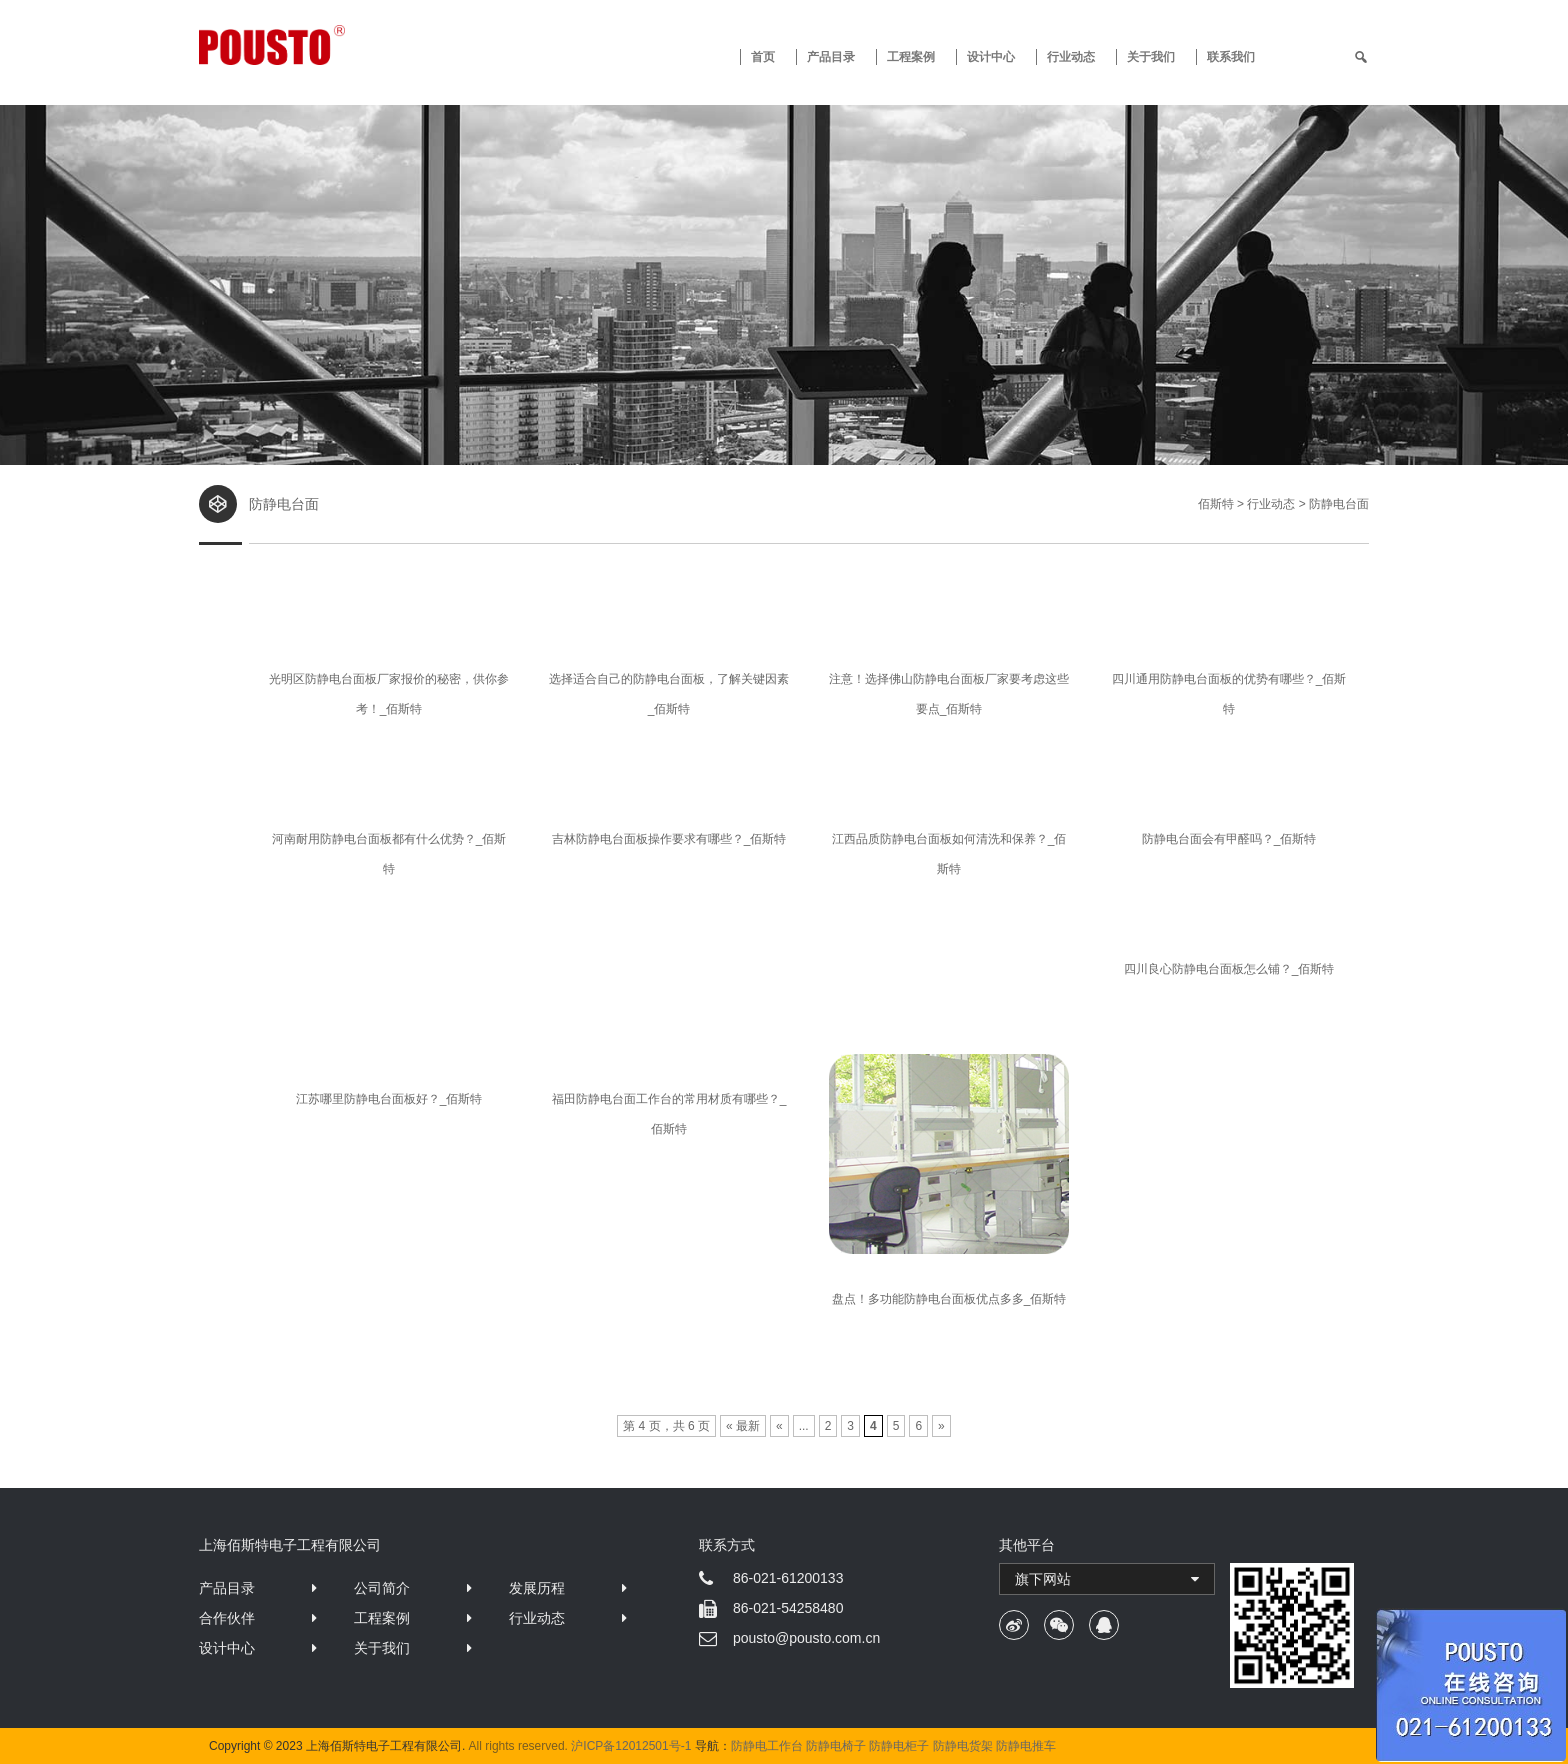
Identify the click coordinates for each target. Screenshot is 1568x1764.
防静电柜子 (899, 1746)
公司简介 (382, 1588)
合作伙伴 (227, 1618)
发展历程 (537, 1588)
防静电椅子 (836, 1746)
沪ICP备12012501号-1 (631, 1746)
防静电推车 (1026, 1746)
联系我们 (1231, 57)
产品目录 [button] (831, 57)
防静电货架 (963, 1746)
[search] (1361, 57)
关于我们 (1151, 57)
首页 (763, 57)
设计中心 (991, 57)
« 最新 (743, 1426)
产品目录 (227, 1588)
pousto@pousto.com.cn (806, 1638)
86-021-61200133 (788, 1578)
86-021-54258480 (788, 1608)
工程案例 (911, 57)
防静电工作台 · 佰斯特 (346, 45)
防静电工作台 (767, 1746)
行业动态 (1071, 57)
